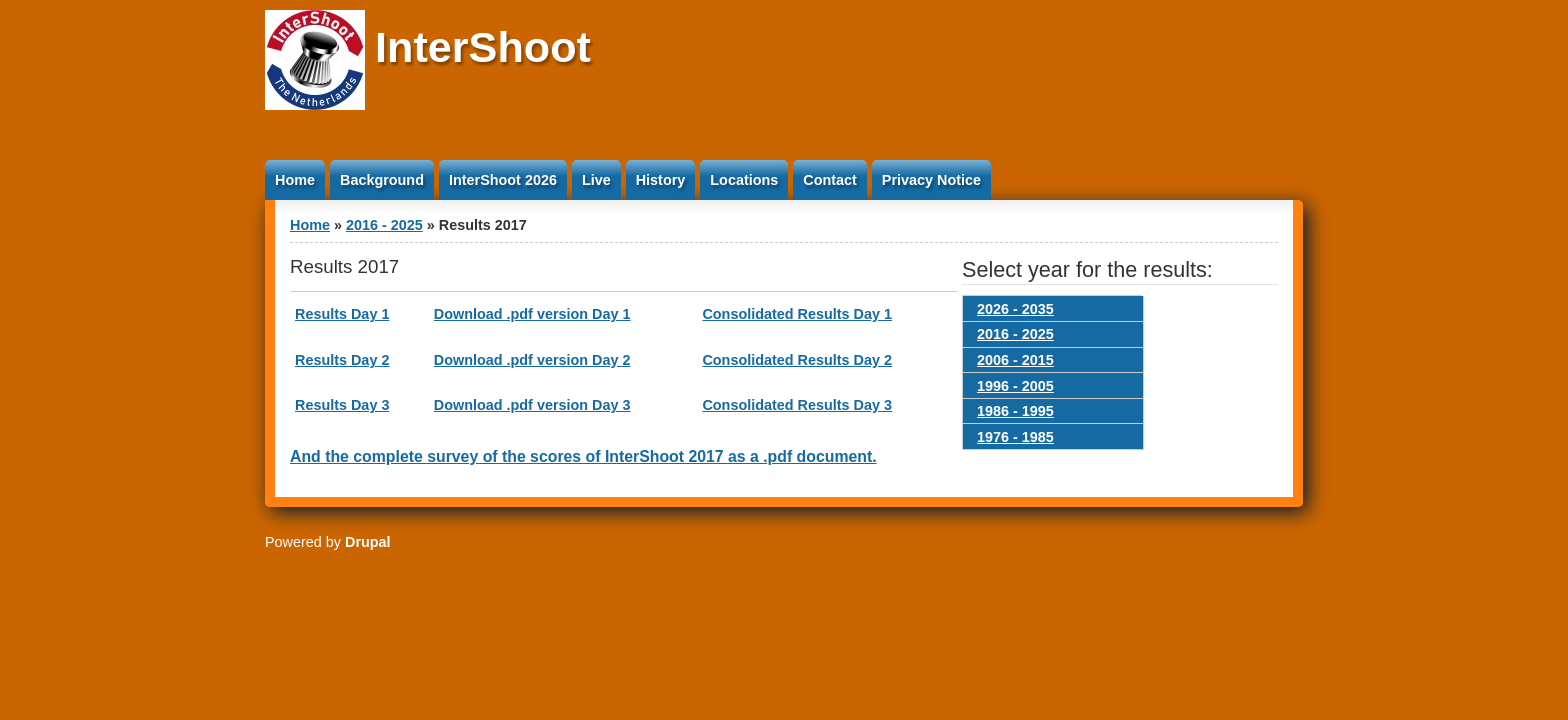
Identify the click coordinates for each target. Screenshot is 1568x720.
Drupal (368, 542)
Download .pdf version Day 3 (532, 405)
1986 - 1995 (1015, 411)
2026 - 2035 (1015, 309)
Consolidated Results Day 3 (797, 405)
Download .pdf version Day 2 (532, 360)
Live (596, 180)
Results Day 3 (342, 405)
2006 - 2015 (1015, 360)
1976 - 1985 (1015, 437)
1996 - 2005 (1015, 386)
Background (382, 180)
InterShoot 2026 (503, 180)
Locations (744, 180)
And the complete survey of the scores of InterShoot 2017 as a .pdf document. (583, 456)
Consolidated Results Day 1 (797, 314)
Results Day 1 (342, 314)
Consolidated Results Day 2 (797, 360)
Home (295, 180)
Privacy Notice (931, 180)
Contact (830, 180)
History (661, 180)
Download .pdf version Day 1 (532, 314)
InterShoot (483, 47)
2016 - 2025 (384, 225)
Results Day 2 (342, 360)
